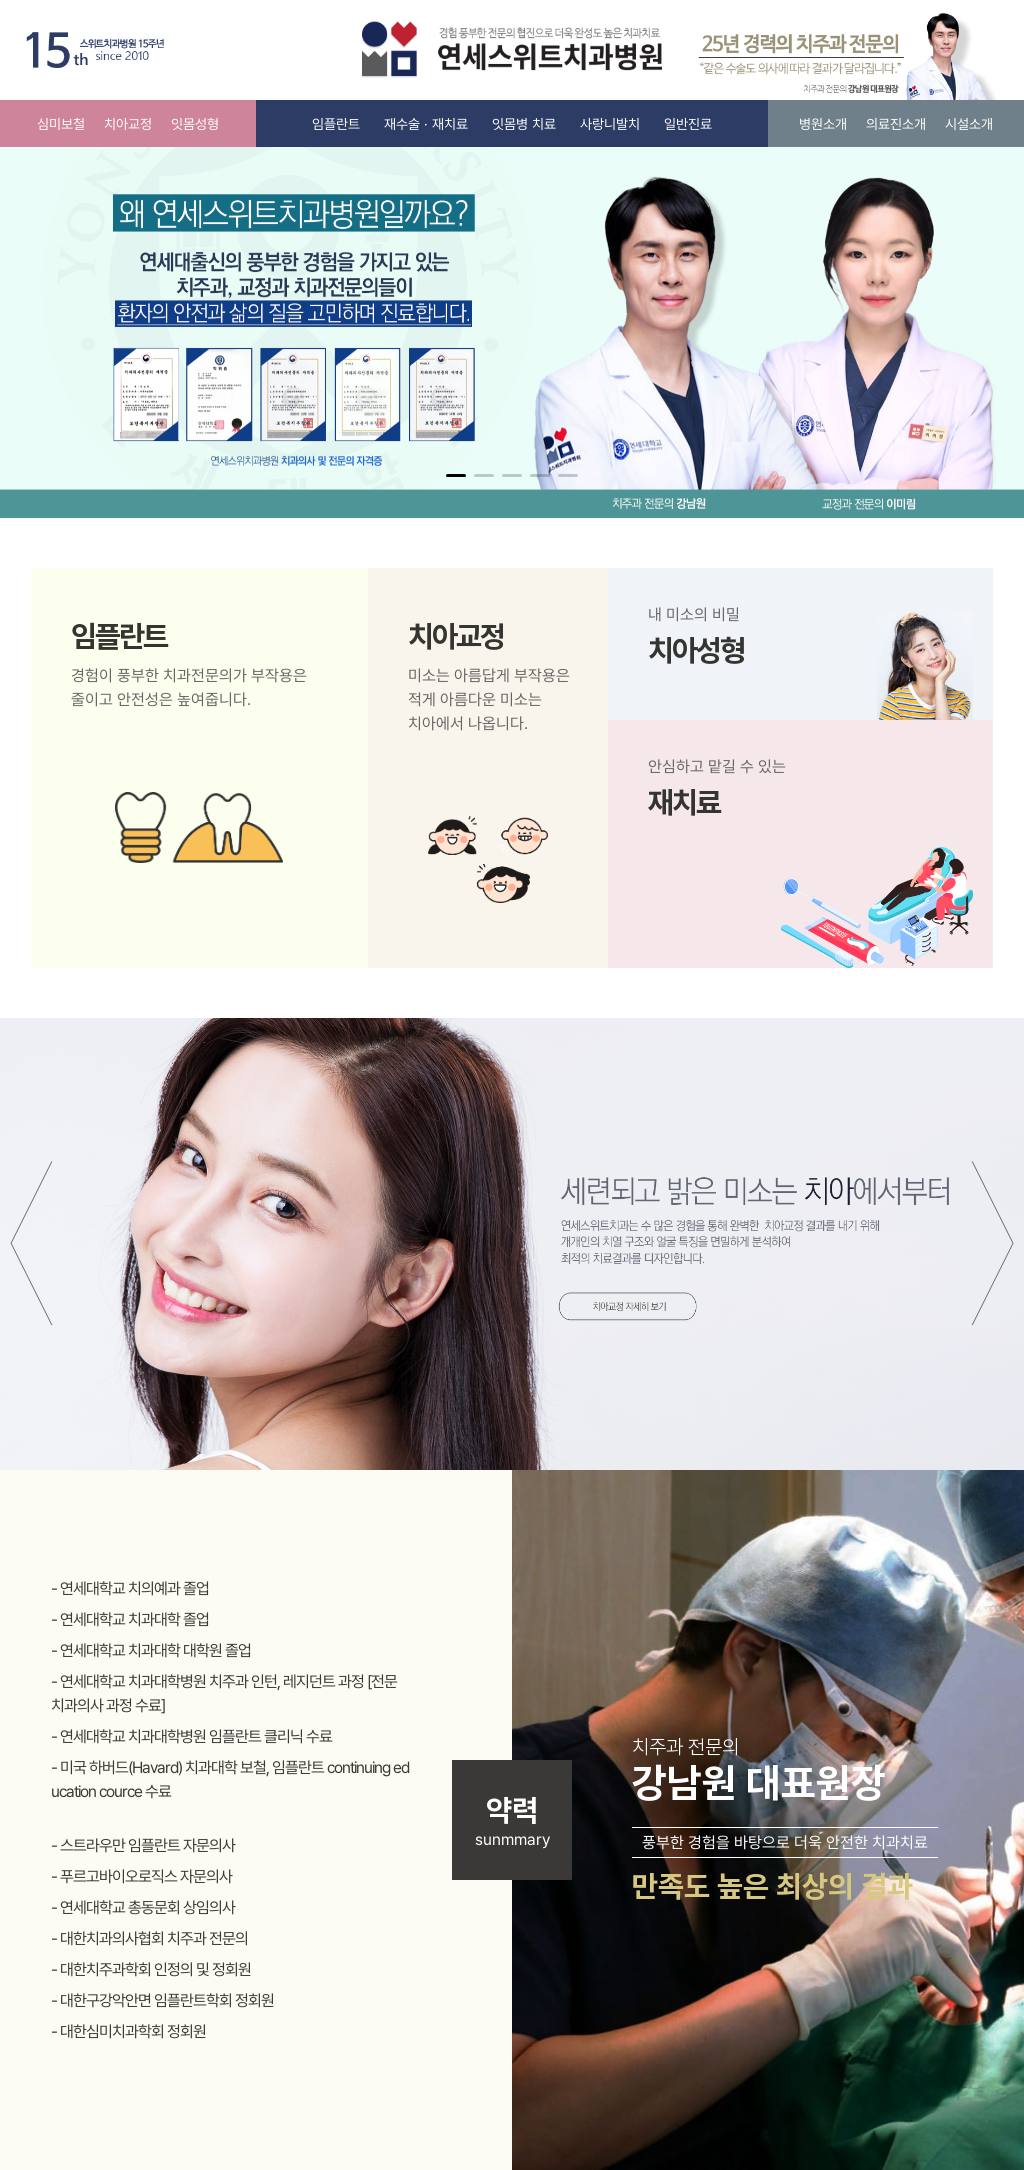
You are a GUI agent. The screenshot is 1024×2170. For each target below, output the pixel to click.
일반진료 (688, 124)
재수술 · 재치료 (426, 124)
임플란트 (336, 124)
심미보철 (61, 124)
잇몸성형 (195, 124)
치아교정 (128, 124)
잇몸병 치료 (524, 124)
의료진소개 (896, 124)
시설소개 (969, 124)
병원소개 (823, 124)
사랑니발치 (610, 124)
